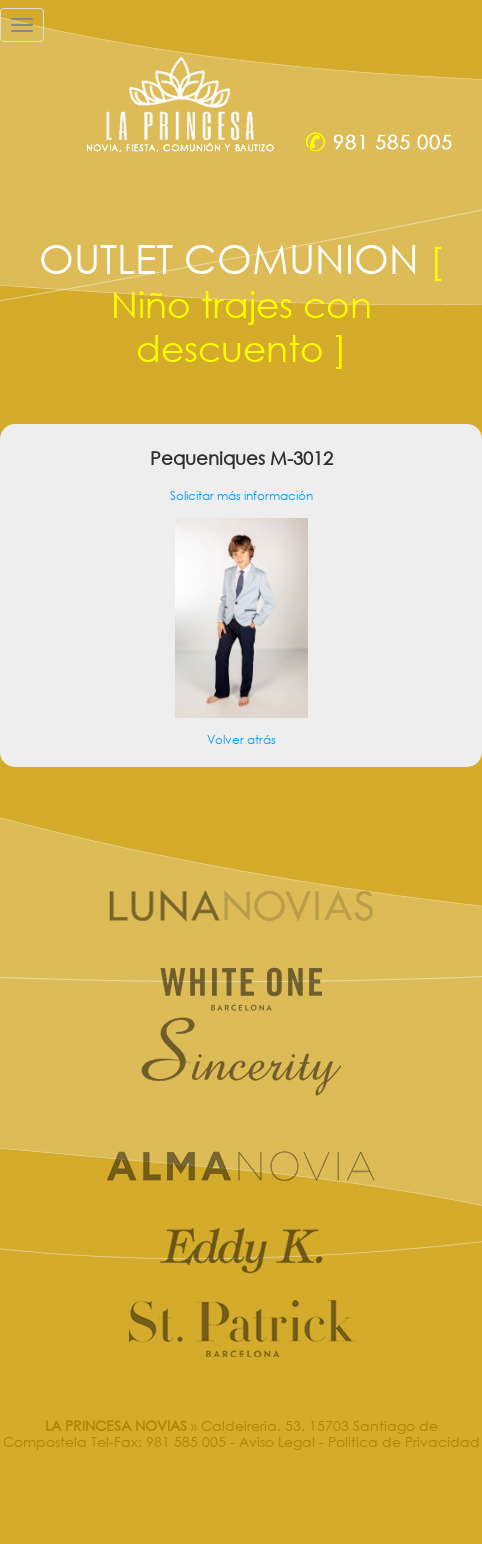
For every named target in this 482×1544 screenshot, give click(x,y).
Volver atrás (241, 739)
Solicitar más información (241, 495)
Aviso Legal (277, 1441)
